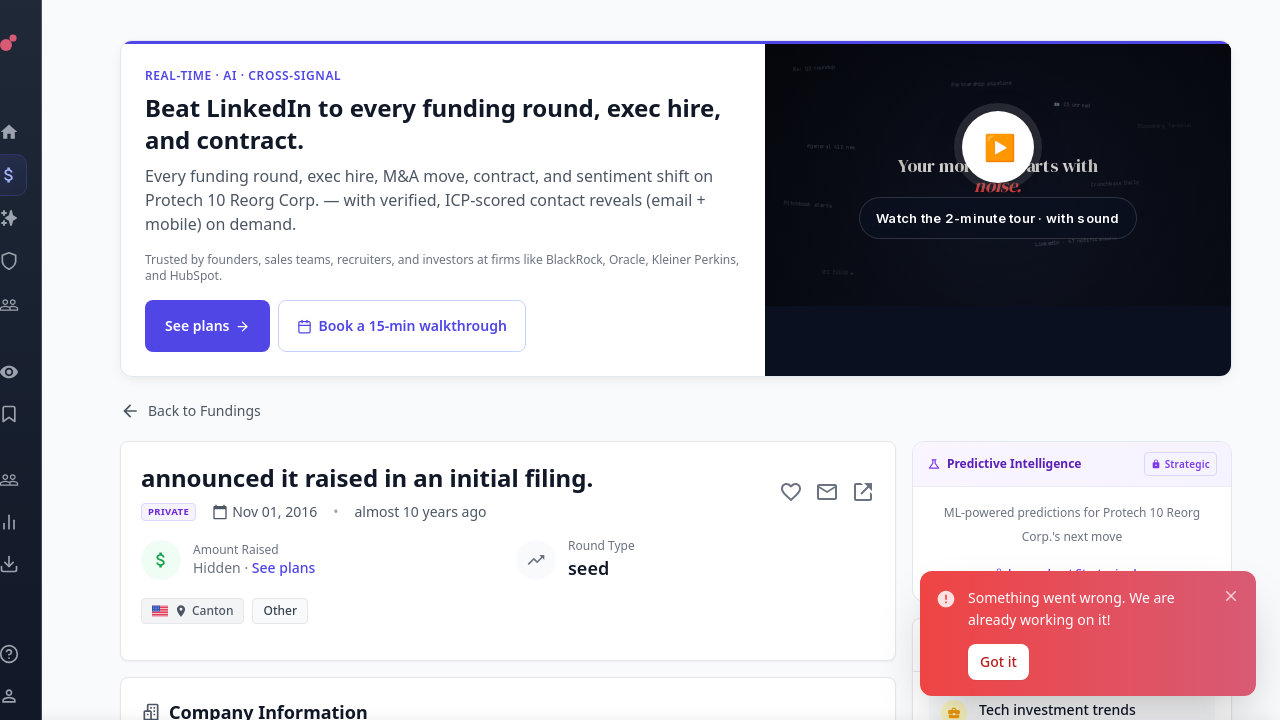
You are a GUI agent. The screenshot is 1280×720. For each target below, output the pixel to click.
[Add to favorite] (791, 492)
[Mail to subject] (827, 492)
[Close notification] (1231, 596)
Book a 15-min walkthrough (401, 325)
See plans (207, 325)
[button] (998, 175)
